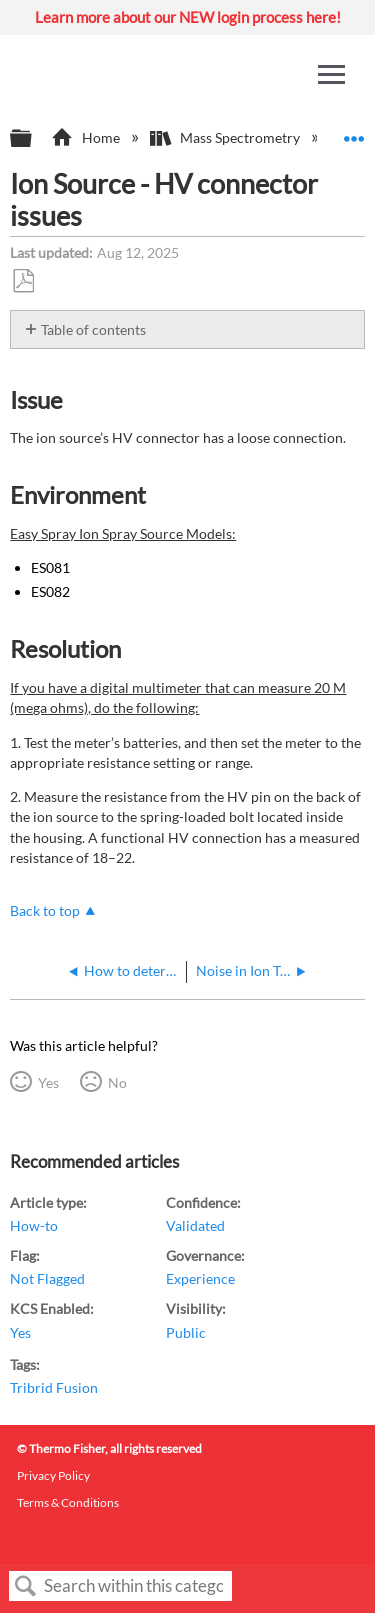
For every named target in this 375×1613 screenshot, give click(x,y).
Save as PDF (23, 281)
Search (26, 1586)
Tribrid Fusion (54, 1387)
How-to (34, 1225)
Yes (48, 1082)
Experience (200, 1278)
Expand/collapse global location (354, 132)
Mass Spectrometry (226, 137)
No (117, 1082)
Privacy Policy (53, 1475)
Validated (195, 1225)
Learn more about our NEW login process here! (188, 17)
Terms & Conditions (68, 1502)
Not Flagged (47, 1278)
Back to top (45, 910)
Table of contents (93, 329)
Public (186, 1332)
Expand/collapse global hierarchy (34, 139)
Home (86, 137)
